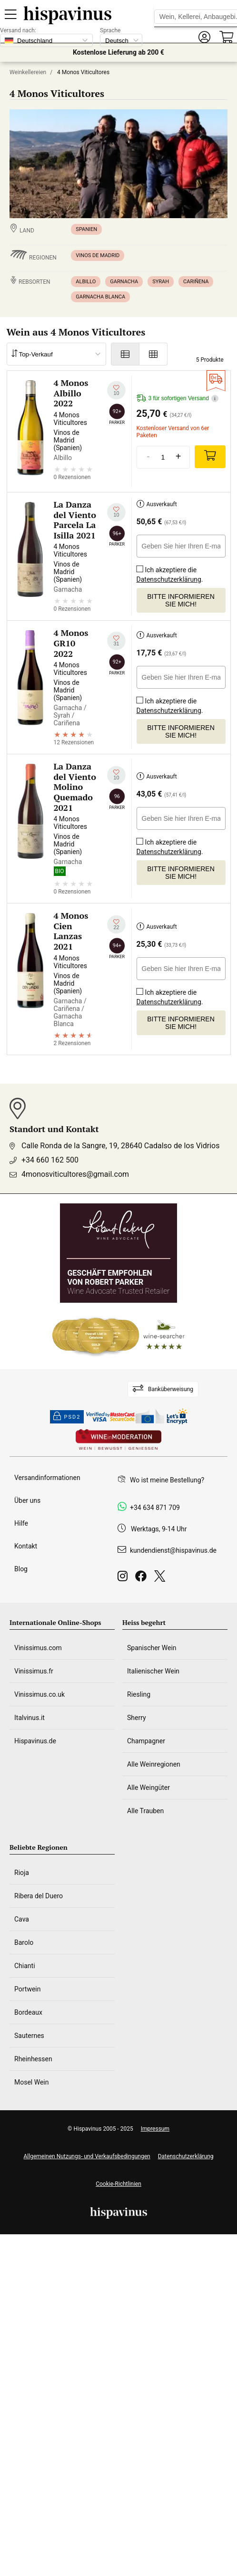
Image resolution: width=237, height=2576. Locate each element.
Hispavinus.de (35, 1741)
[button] (204, 37)
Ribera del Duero (38, 1896)
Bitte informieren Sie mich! (181, 600)
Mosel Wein (31, 2082)
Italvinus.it (29, 1717)
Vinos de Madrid (97, 255)
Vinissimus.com (38, 1648)
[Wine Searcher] (118, 1336)
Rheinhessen (33, 2059)
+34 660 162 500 (50, 1159)
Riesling (138, 1694)
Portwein (27, 1989)
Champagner (146, 1741)
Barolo (23, 1942)
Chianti (24, 1966)
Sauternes (29, 2035)
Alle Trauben (145, 1811)
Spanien (86, 229)
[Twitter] (161, 1578)
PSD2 (67, 1417)
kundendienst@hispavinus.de (173, 1550)
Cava (21, 1919)
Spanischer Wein (152, 1648)
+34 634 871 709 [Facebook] (155, 1507)
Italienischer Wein (153, 1671)
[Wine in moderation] (118, 1440)
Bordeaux (28, 2012)
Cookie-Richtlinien (118, 2184)
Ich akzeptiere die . (170, 572)
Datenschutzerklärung (169, 579)
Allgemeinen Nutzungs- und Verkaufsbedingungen (86, 2156)
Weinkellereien (28, 72)
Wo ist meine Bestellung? (167, 1480)
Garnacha (124, 282)
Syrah (160, 282)
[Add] (210, 456)
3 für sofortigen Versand (177, 398)
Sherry (136, 1717)
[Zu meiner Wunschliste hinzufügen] (116, 390)
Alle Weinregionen (153, 1764)
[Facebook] (142, 1578)
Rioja (21, 1872)
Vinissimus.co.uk (39, 1694)
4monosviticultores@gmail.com (75, 1174)
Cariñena (195, 282)
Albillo (86, 282)
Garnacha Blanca (100, 297)
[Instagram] (124, 1578)
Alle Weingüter (148, 1787)
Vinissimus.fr (33, 1671)
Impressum (155, 2128)
